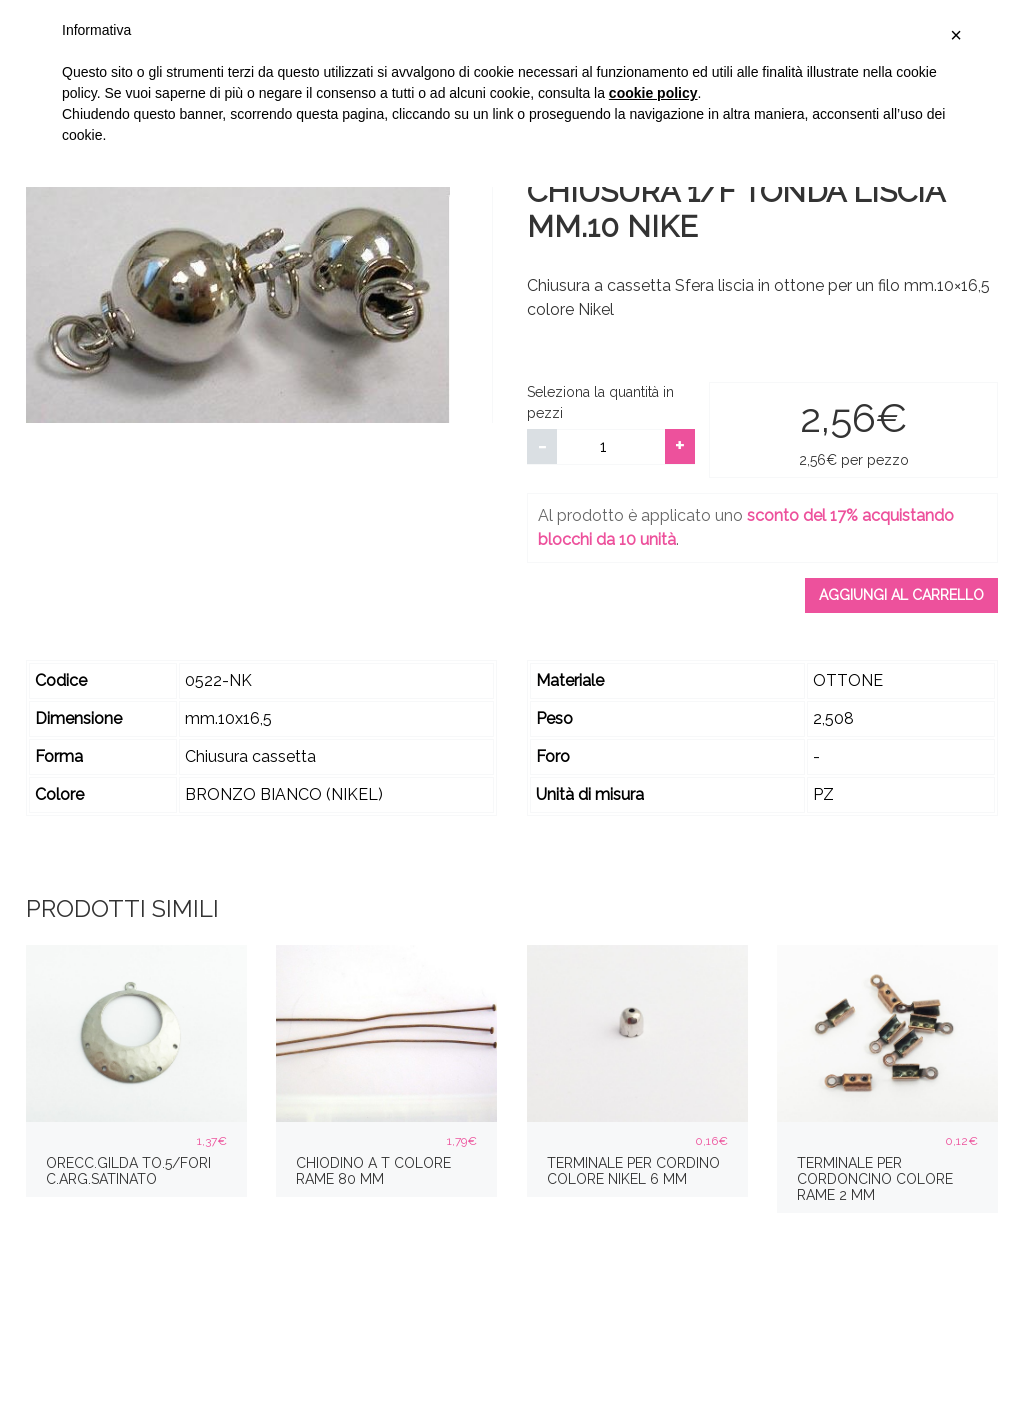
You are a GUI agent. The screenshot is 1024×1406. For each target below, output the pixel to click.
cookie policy (653, 93)
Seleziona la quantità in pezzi (600, 402)
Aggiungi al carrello (901, 595)
